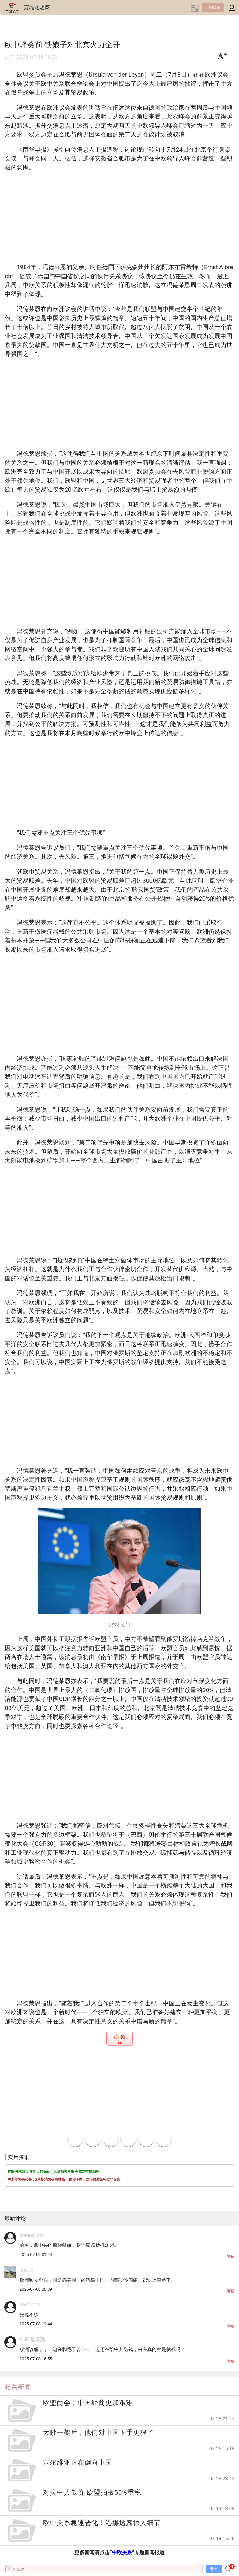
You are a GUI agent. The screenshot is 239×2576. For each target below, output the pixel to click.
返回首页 (212, 7)
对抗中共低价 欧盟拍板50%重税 (92, 2492)
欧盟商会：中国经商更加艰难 (88, 2402)
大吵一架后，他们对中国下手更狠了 (98, 2432)
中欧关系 (122, 2553)
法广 (10, 57)
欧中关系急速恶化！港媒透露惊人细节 (102, 2523)
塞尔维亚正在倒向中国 (77, 2462)
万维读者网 (37, 7)
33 (119, 2042)
